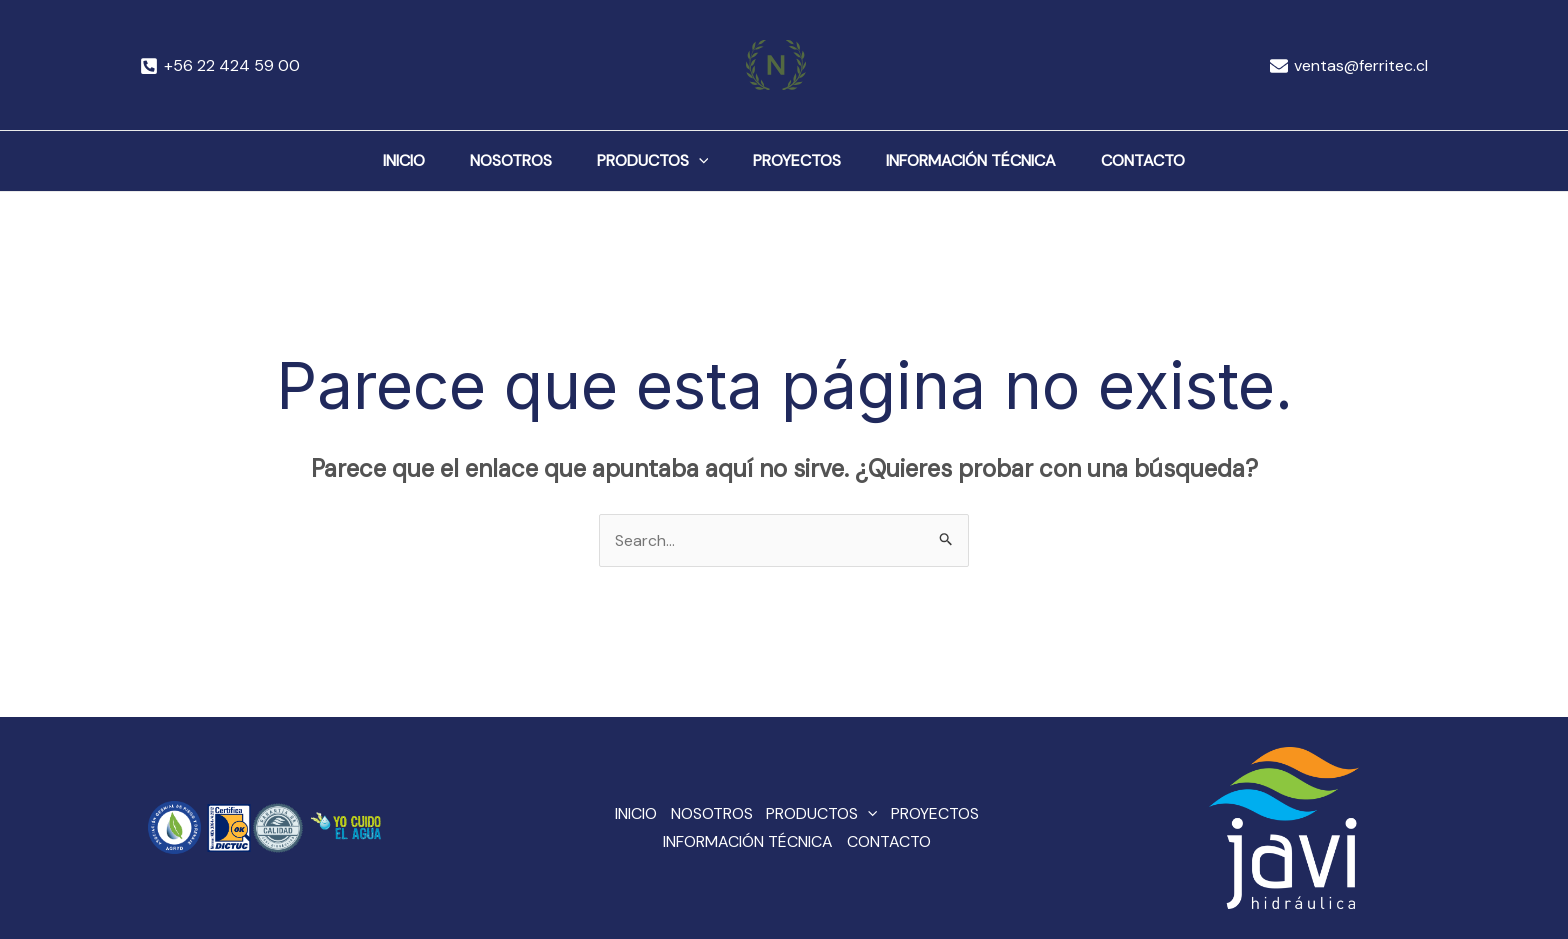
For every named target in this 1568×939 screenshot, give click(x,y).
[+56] (220, 66)
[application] (691, 161)
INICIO (366, 160)
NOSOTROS (488, 160)
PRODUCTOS (645, 161)
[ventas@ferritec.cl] (1348, 66)
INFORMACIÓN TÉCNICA (994, 160)
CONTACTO (1181, 160)
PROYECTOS (805, 160)
